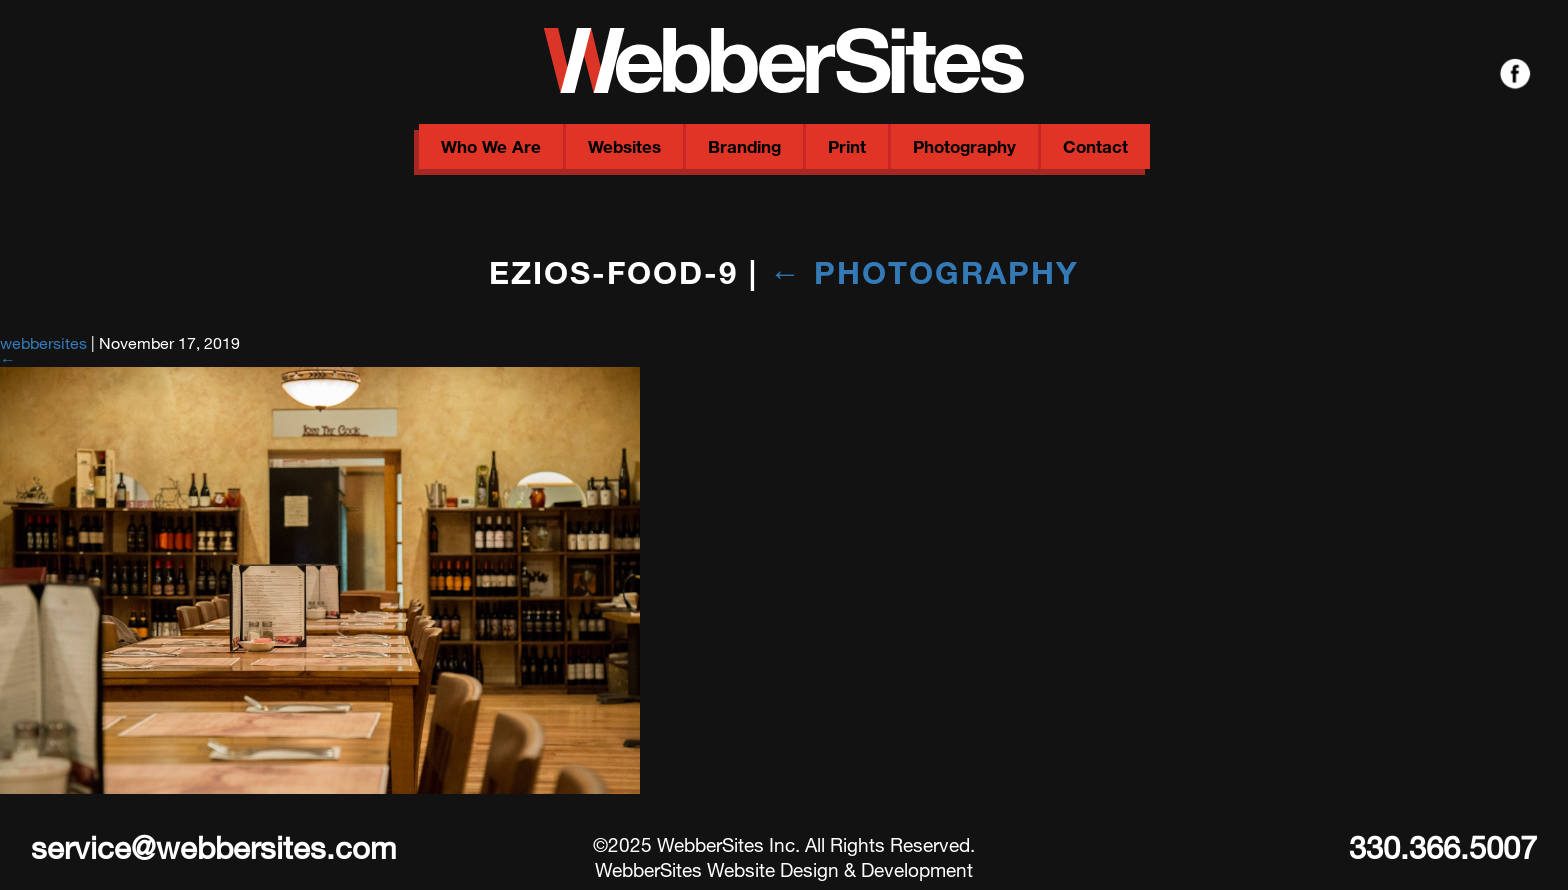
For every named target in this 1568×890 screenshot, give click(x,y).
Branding (744, 146)
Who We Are (491, 146)
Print (847, 146)
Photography (964, 146)
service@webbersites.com (213, 847)
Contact (1095, 146)
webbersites (43, 342)
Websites (624, 146)
